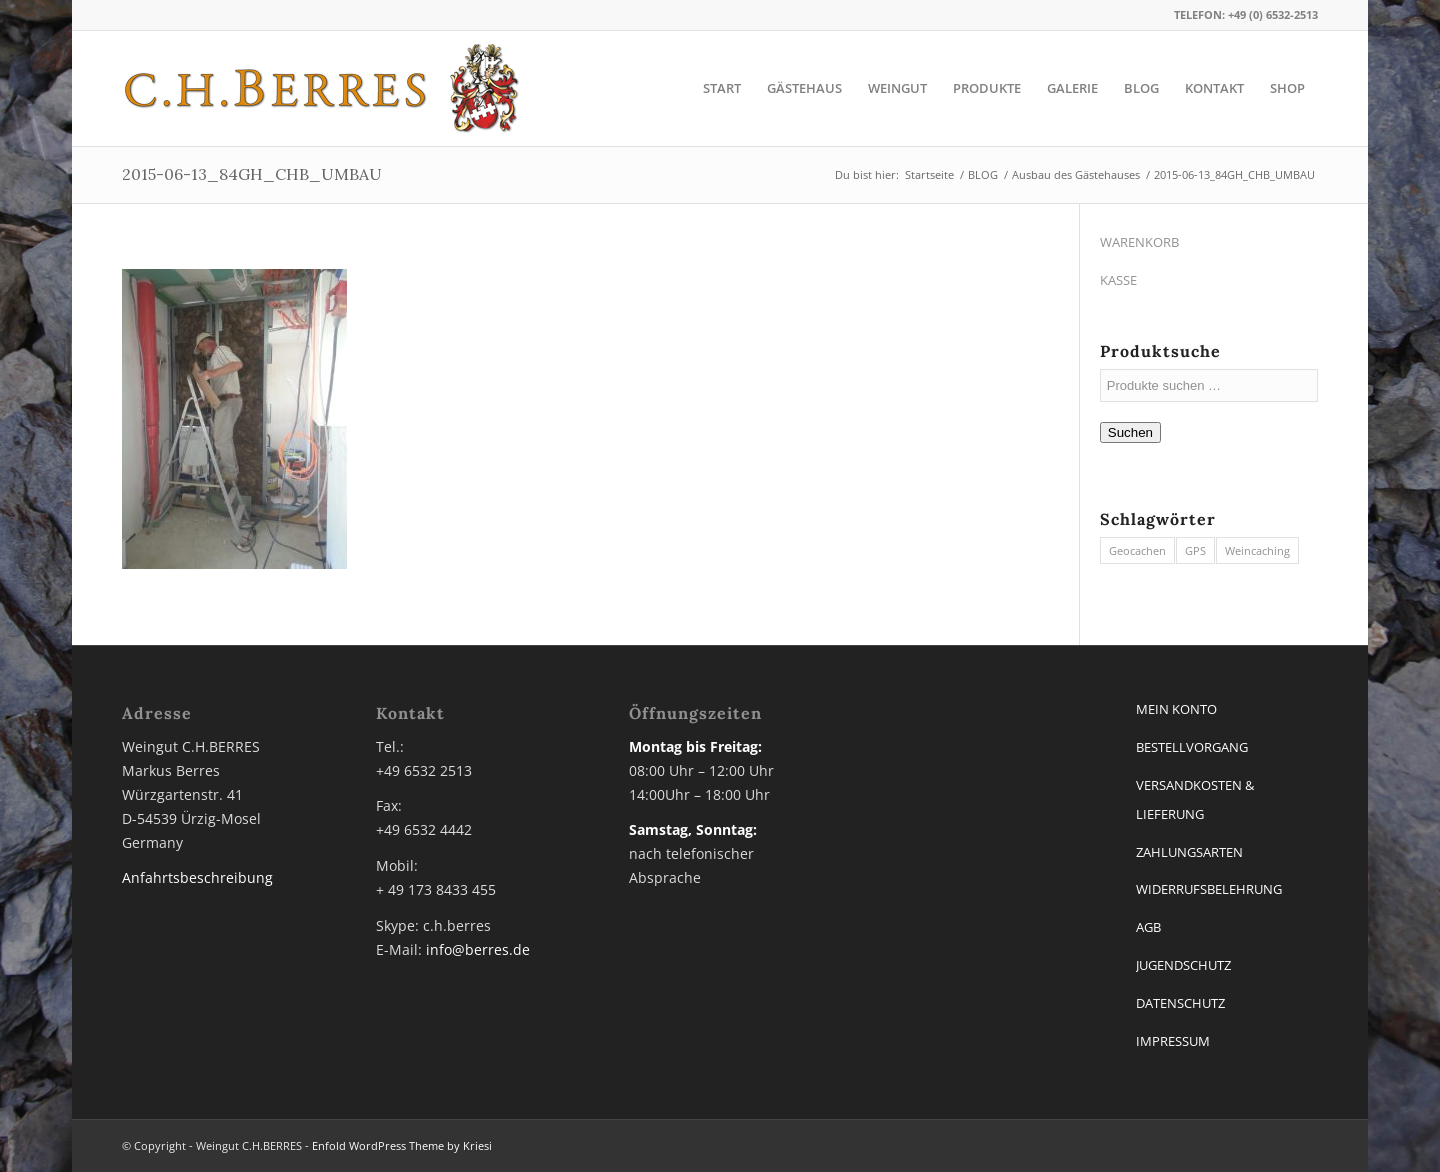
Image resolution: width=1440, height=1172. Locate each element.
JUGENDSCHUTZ (1183, 965)
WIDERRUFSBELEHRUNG (1209, 889)
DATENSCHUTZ (1180, 1003)
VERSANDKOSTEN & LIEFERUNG (1195, 799)
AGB (1148, 927)
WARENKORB (1139, 242)
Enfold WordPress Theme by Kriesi (402, 1145)
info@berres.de (478, 949)
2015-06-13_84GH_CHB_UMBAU (252, 174)
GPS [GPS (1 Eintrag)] (1195, 550)
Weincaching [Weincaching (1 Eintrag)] (1257, 550)
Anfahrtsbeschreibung (197, 877)
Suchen (1130, 432)
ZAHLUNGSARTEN (1189, 852)
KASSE (1118, 280)
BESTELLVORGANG (1192, 747)
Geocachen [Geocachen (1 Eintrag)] (1137, 550)
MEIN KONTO (1176, 709)
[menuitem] (722, 88)
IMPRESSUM (1173, 1041)
